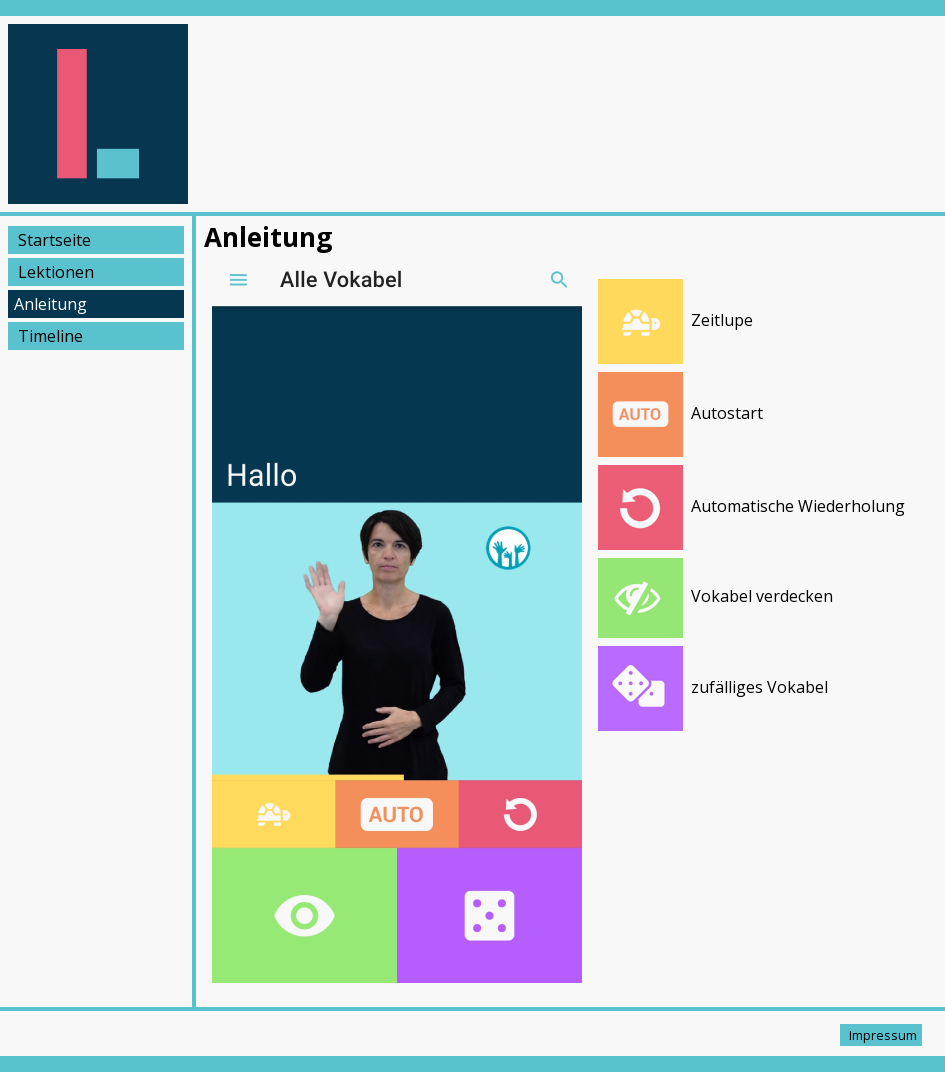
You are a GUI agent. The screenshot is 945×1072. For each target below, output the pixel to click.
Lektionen (56, 272)
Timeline (50, 336)
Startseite (54, 240)
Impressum (883, 1035)
